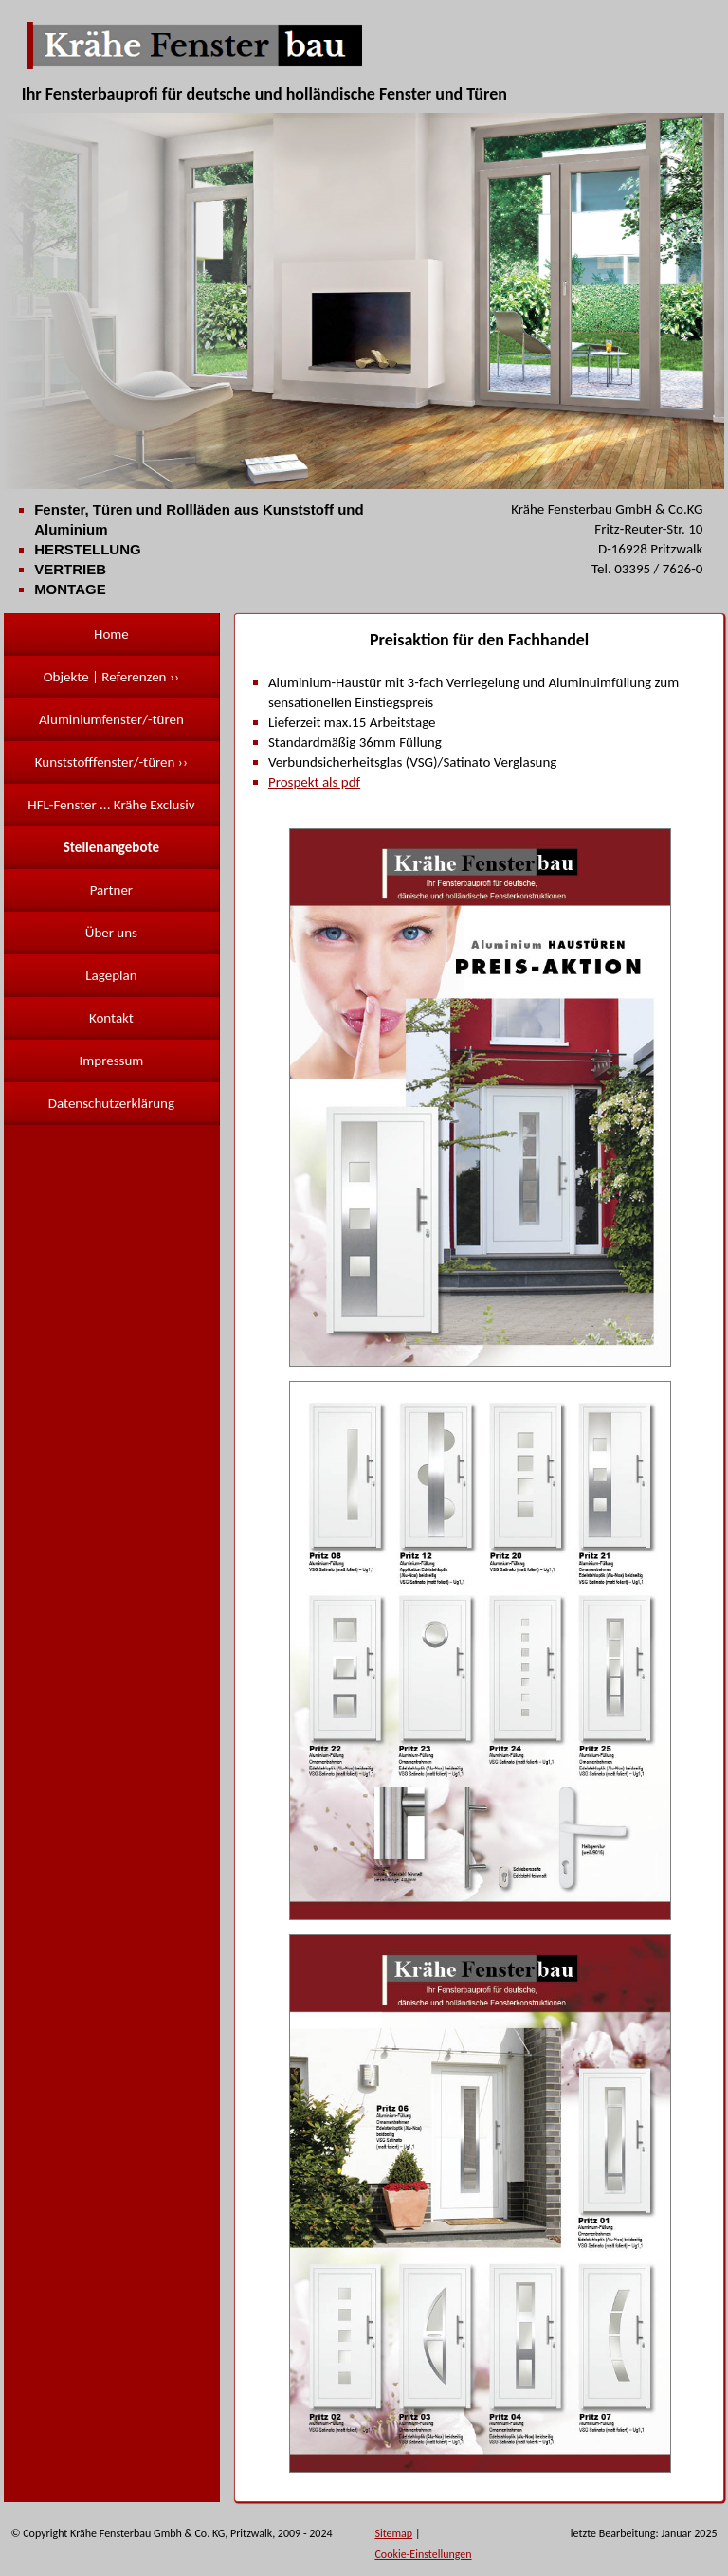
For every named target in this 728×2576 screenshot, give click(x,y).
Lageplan (110, 975)
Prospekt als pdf (314, 781)
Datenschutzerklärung (111, 1103)
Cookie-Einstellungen (422, 2554)
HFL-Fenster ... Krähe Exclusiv (110, 804)
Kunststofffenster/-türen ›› (111, 762)
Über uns (111, 932)
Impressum (112, 1060)
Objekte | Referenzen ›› (111, 676)
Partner (111, 889)
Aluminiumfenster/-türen (111, 719)
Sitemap (393, 2533)
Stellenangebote (111, 847)
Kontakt (111, 1017)
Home (111, 634)
